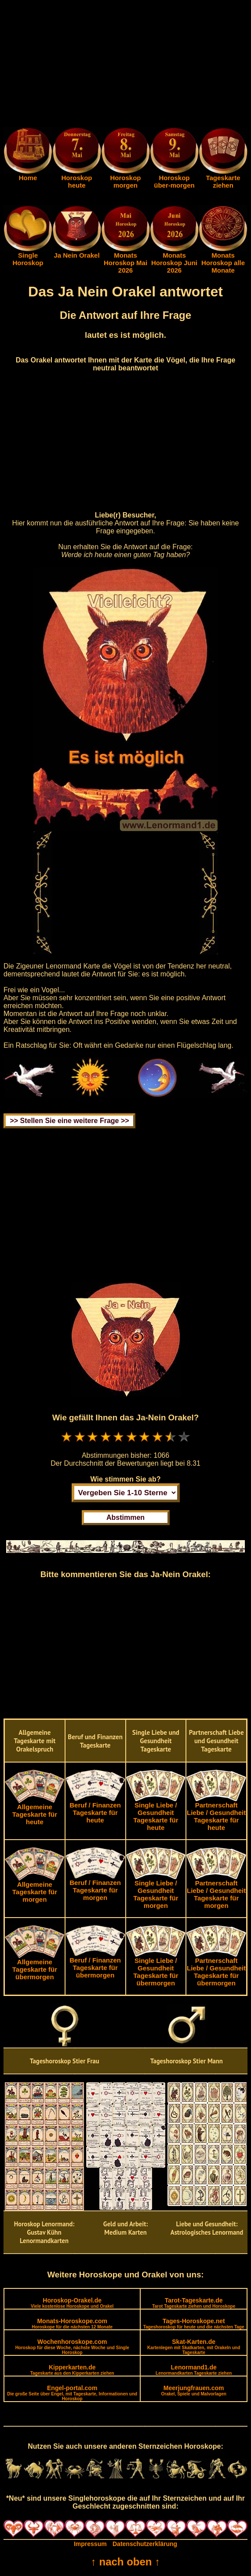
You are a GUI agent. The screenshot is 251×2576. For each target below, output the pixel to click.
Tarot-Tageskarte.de (193, 2303)
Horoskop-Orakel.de (72, 2303)
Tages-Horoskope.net (193, 2323)
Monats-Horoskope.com (72, 2323)
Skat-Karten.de (193, 2346)
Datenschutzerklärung (145, 2543)
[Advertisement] (125, 65)
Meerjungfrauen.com (193, 2390)
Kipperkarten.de (72, 2370)
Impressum (90, 2543)
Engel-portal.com (72, 2392)
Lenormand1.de (194, 2370)
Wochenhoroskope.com (72, 2346)
